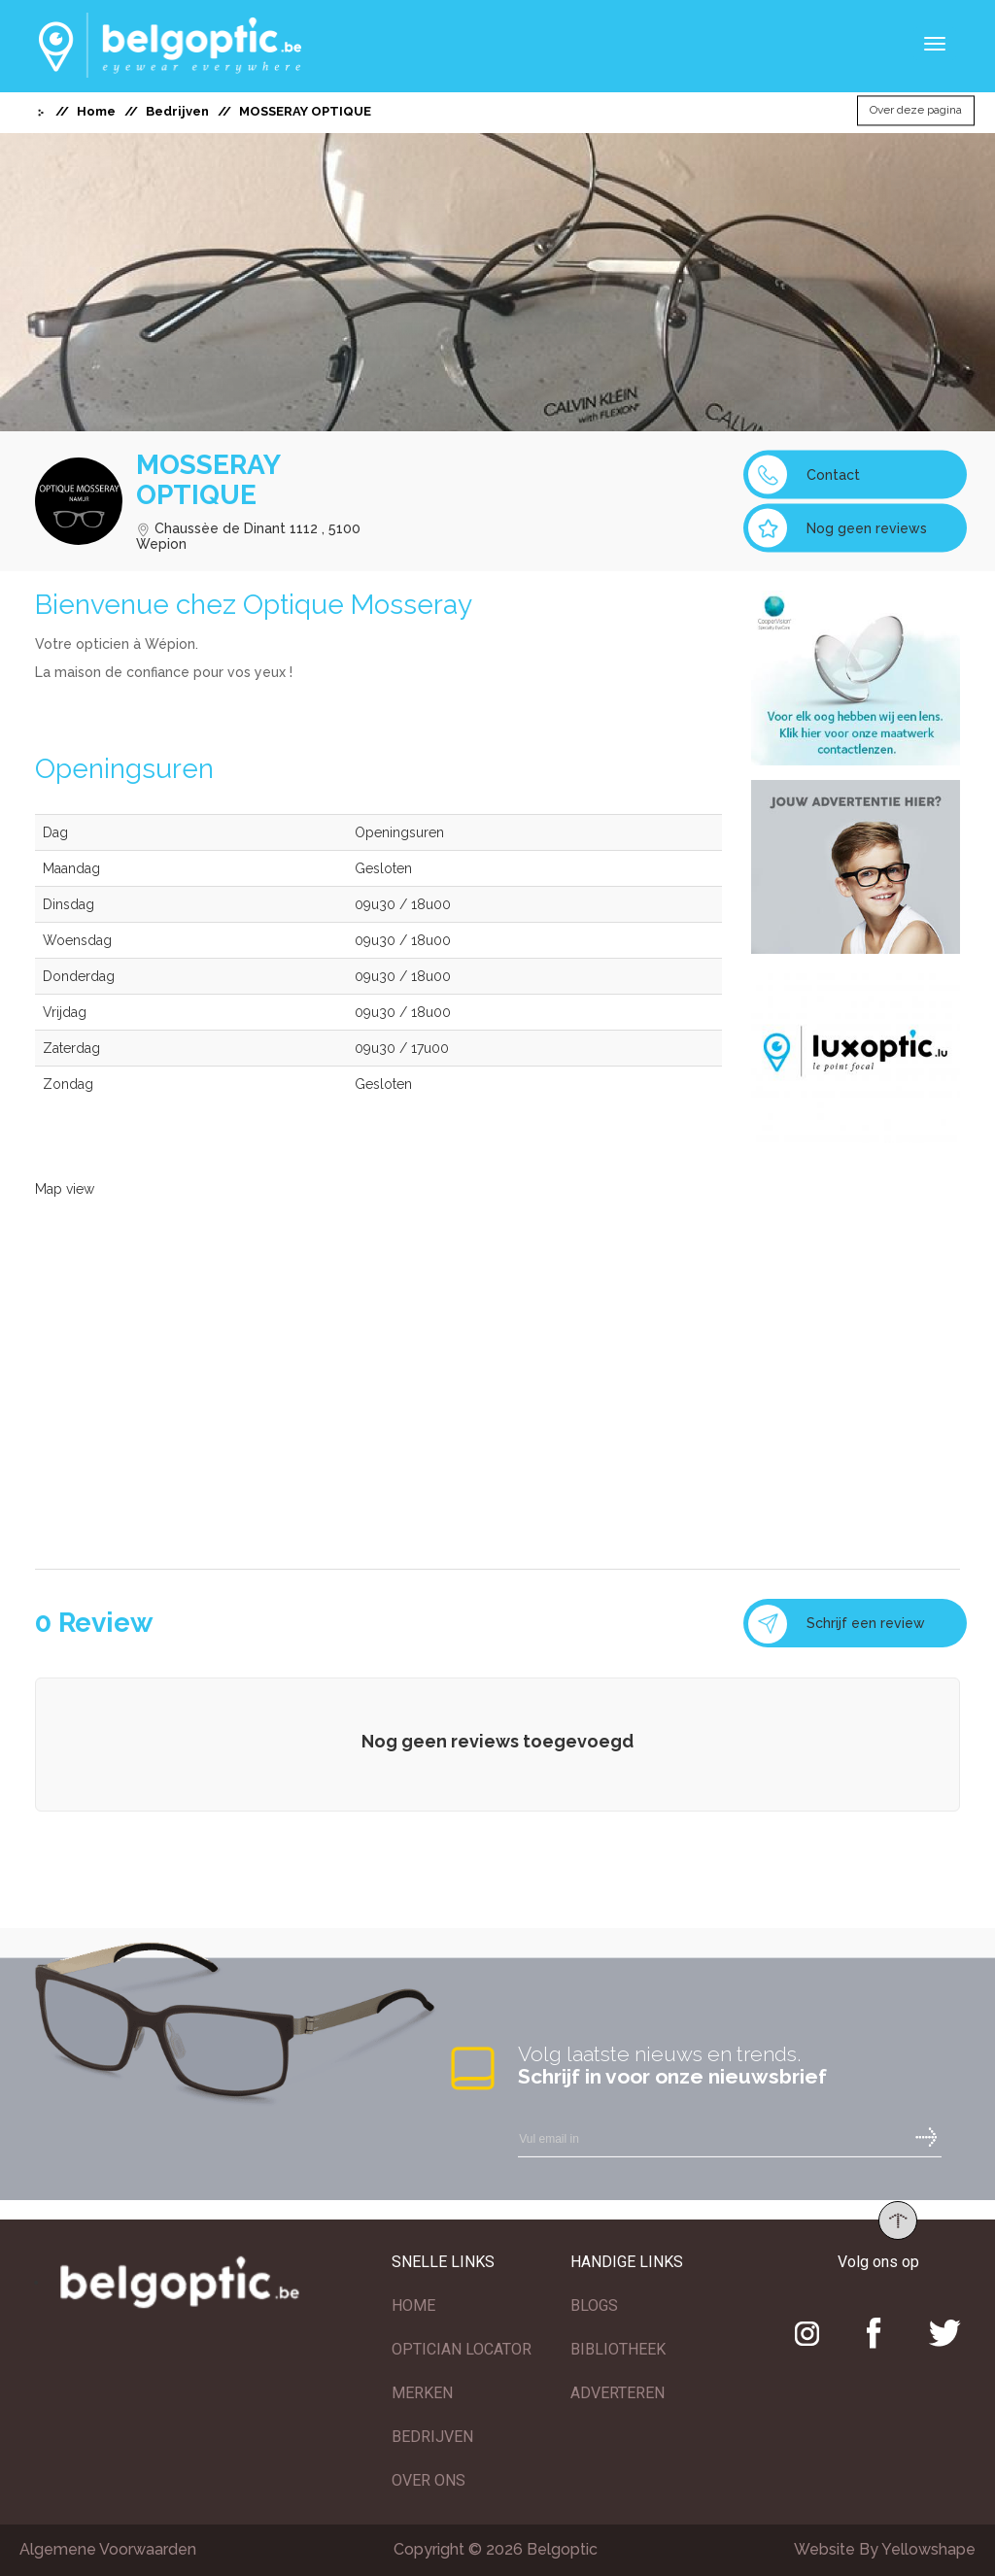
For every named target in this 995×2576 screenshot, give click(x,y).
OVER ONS (428, 2480)
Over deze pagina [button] (916, 111)
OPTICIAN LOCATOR (462, 2349)
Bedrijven (177, 111)
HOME (413, 2305)
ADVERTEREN (617, 2393)
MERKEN (422, 2393)
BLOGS (594, 2305)
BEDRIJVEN (432, 2436)
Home (96, 111)
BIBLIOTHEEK (618, 2349)
